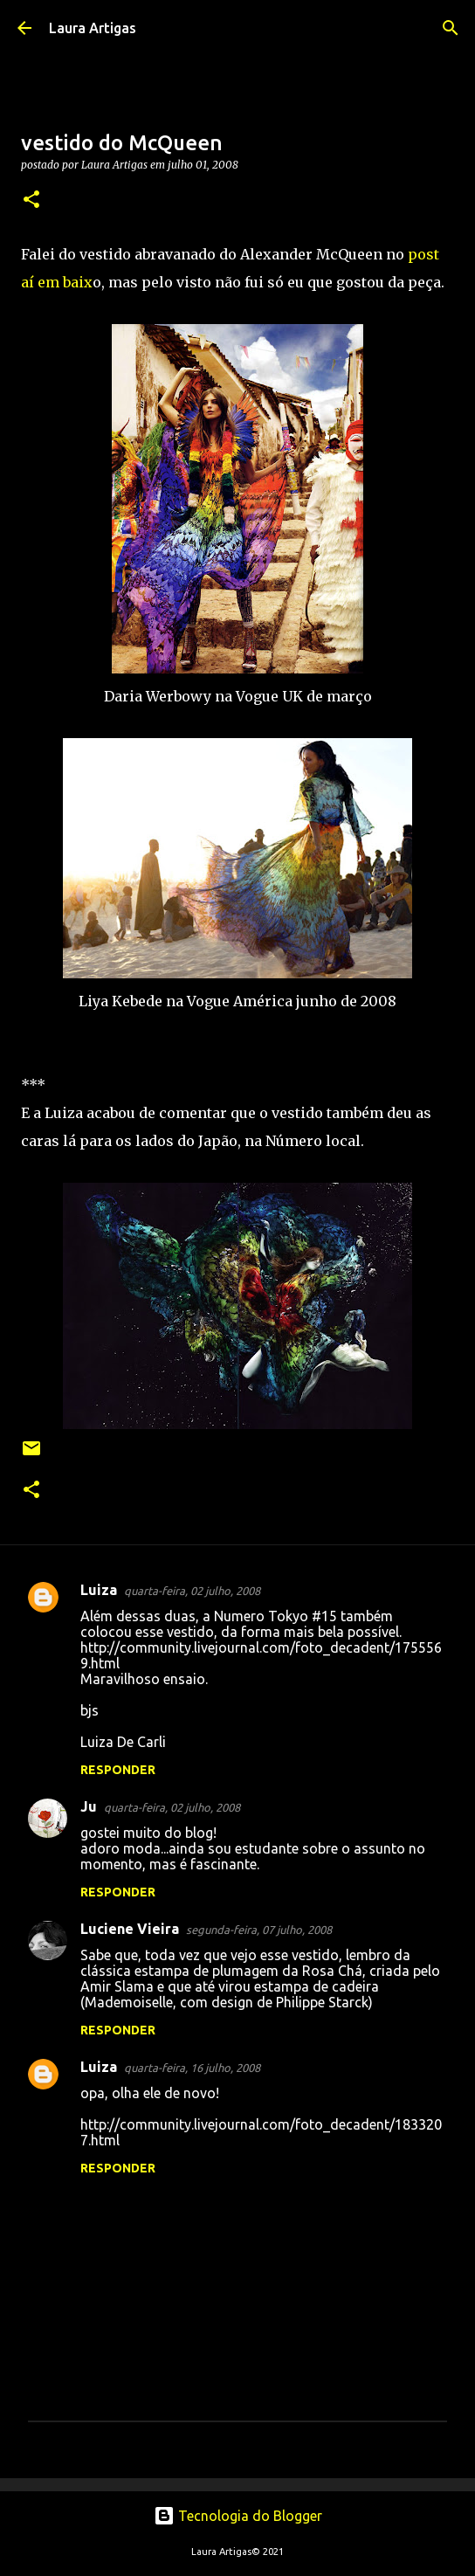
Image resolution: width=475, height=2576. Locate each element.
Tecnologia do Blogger (238, 2516)
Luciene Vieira (129, 1929)
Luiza (98, 1590)
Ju (88, 1806)
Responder (117, 1770)
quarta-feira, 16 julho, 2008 (192, 2067)
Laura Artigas (92, 28)
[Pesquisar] (450, 28)
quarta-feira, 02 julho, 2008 (192, 1591)
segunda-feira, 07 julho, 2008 (259, 1929)
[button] (31, 200)
